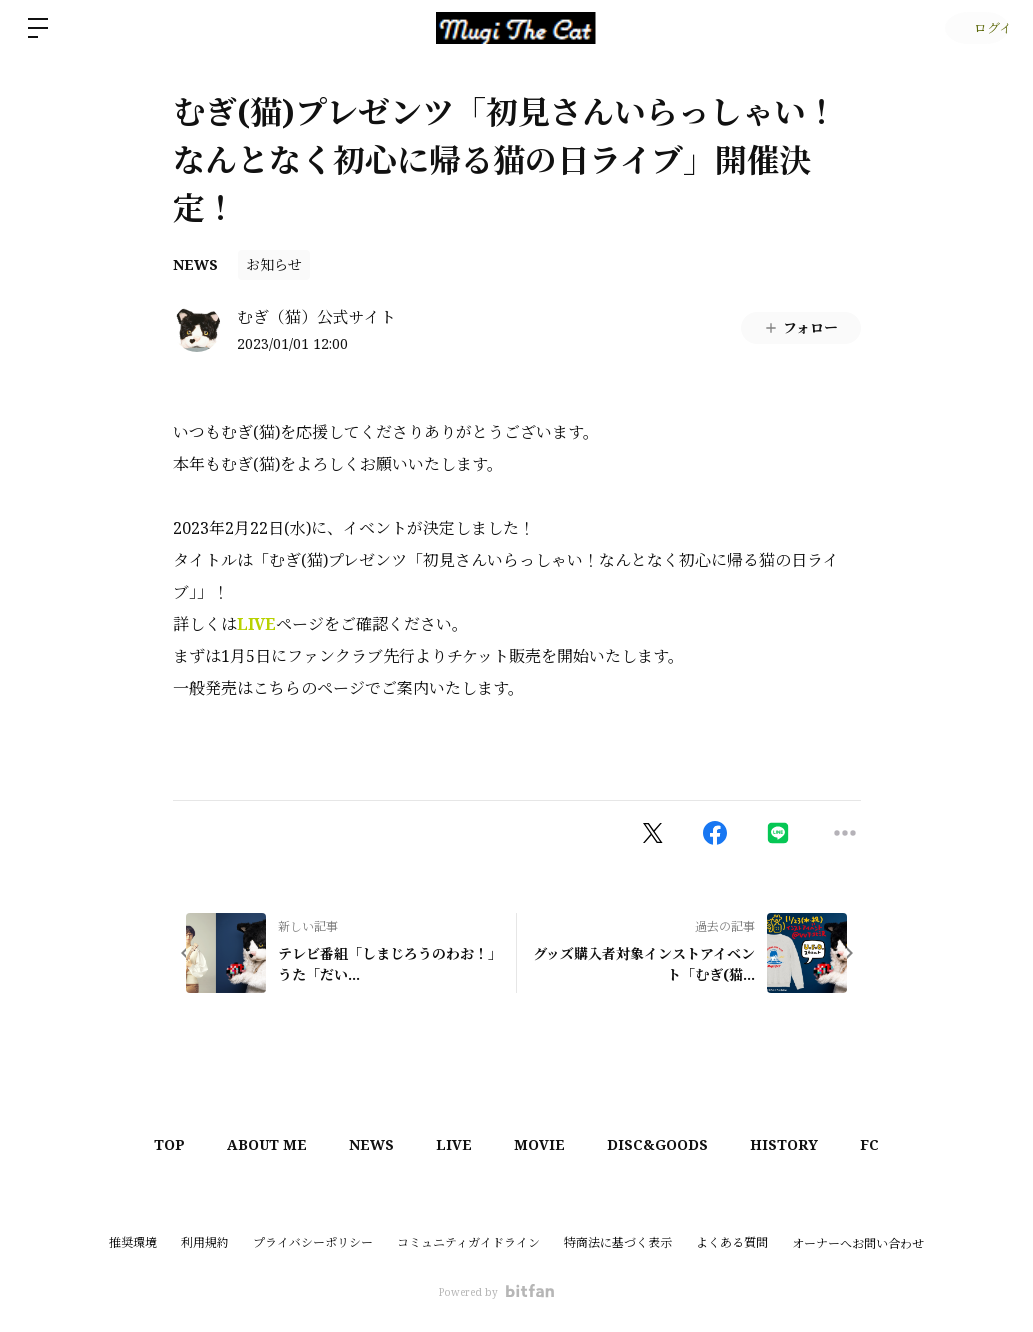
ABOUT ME (247, 1144)
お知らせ (274, 264)
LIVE (256, 624)
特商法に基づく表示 (618, 1242)
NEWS (195, 264)
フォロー (800, 327)
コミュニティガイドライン (468, 1242)
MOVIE (543, 1144)
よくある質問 (732, 1242)
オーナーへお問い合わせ (858, 1244)
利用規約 (205, 1242)
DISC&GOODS (669, 1144)
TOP (141, 1144)
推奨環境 (133, 1242)
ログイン (973, 27)
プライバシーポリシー (313, 1242)
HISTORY (804, 1144)
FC (897, 1144)
